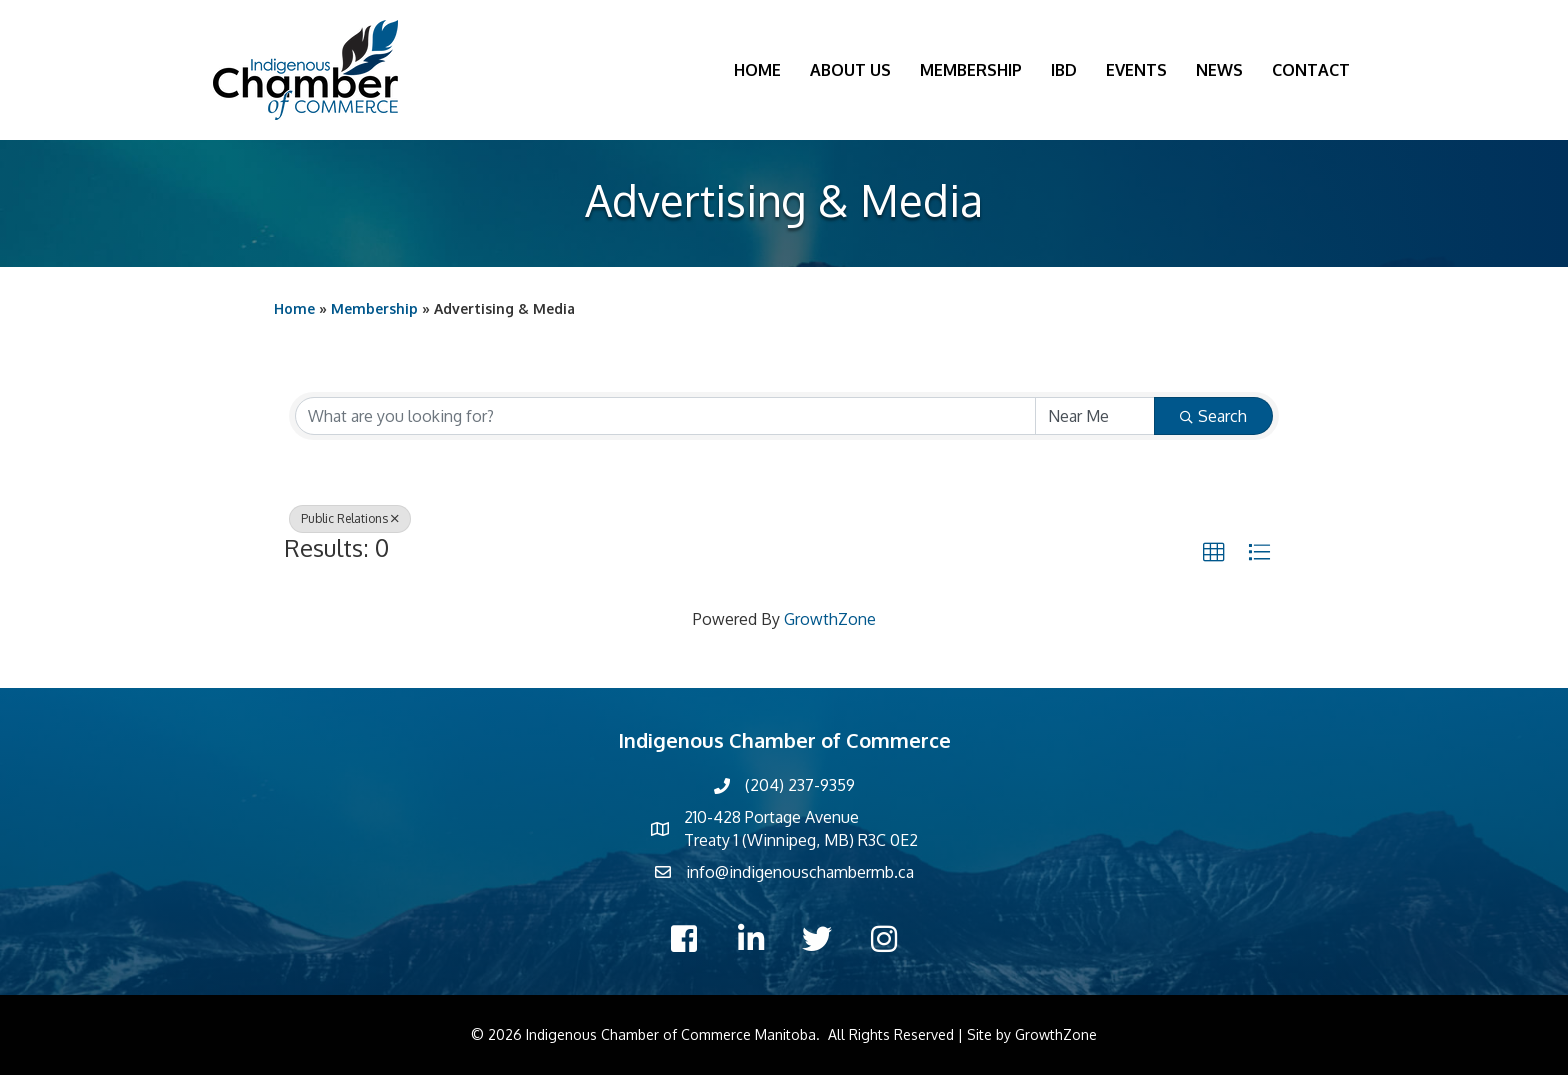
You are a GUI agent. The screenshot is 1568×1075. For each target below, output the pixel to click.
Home (757, 70)
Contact (1311, 70)
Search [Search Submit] (1213, 416)
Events (1136, 70)
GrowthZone (830, 619)
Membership (971, 70)
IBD (1064, 70)
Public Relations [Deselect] (350, 518)
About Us (850, 70)
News (1219, 70)
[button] (1214, 553)
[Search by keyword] (665, 416)
